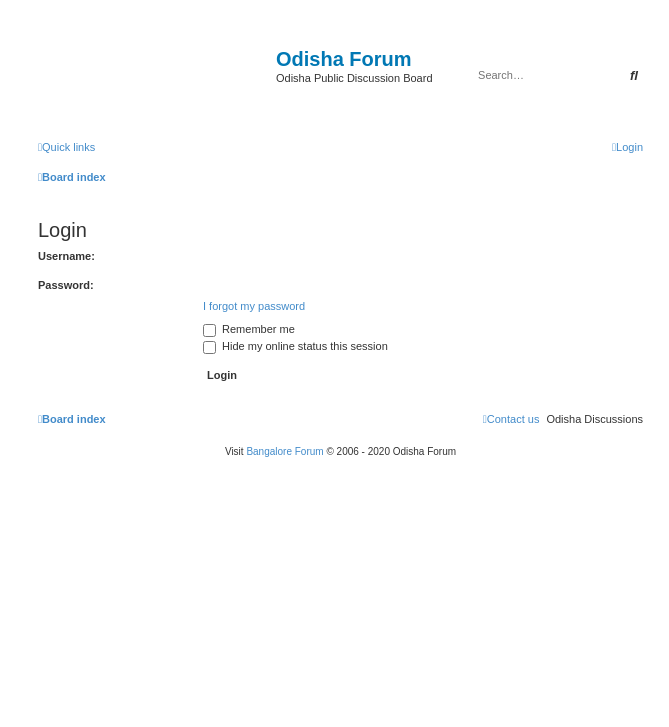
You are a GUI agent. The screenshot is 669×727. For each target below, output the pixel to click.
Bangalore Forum (284, 451)
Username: (66, 256)
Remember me (249, 329)
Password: (66, 285)
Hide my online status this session (295, 346)
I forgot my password (254, 306)
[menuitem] (627, 147)
